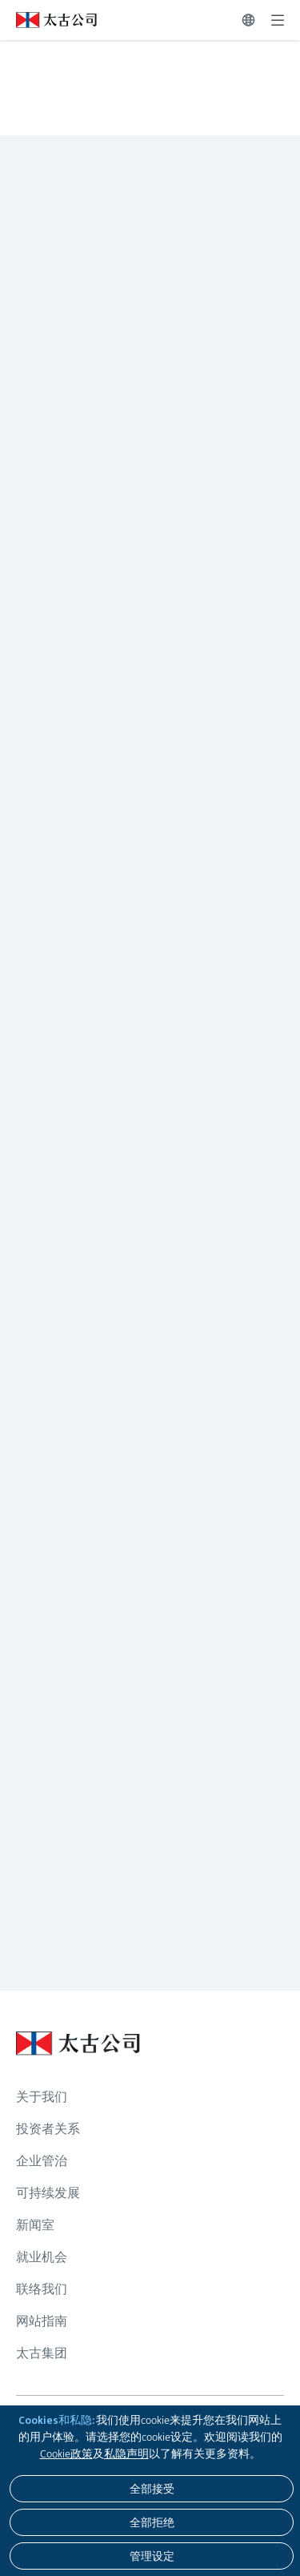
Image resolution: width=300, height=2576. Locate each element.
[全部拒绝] (152, 2522)
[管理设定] (152, 2556)
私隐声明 (126, 2453)
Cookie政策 (66, 2453)
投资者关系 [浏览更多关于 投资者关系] (48, 2128)
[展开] (277, 20)
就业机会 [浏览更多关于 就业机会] (41, 2257)
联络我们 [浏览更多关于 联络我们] (41, 2289)
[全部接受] (152, 2488)
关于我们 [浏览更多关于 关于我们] (41, 2096)
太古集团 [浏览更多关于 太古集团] (41, 2353)
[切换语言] (248, 20)
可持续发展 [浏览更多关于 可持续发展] (48, 2192)
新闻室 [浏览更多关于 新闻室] (35, 2224)
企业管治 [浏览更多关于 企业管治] (41, 2160)
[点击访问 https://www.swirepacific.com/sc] (48, 20)
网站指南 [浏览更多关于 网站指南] (41, 2321)
